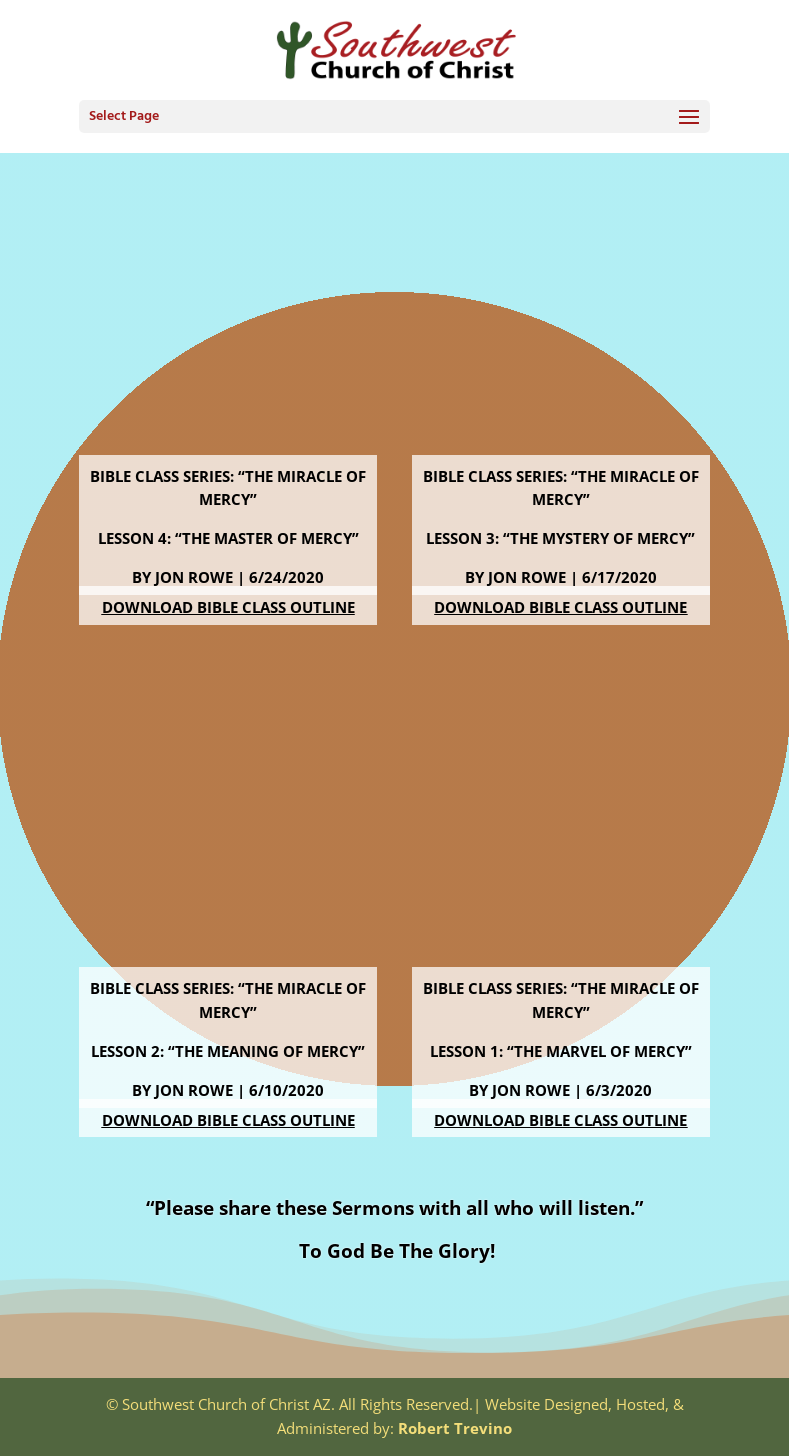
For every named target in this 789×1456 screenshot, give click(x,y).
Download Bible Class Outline (228, 607)
